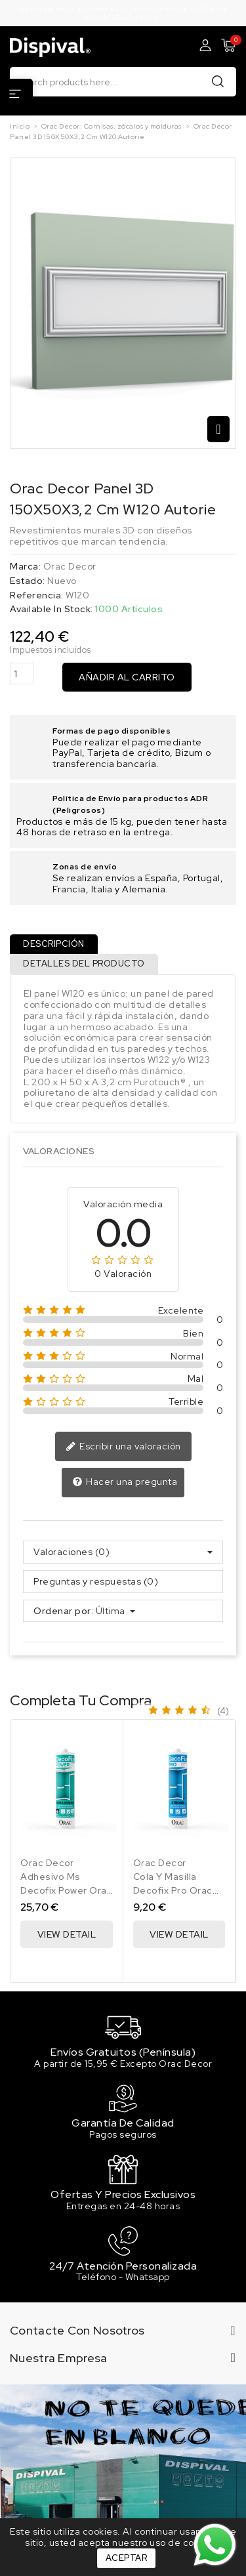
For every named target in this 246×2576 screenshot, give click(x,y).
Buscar (218, 81)
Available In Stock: (51, 609)
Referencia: (37, 595)
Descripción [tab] (54, 943)
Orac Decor (69, 566)
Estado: (27, 581)
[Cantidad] (21, 673)
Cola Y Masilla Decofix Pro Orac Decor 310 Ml (173, 1890)
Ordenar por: (63, 1611)
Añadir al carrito (127, 677)
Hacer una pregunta (125, 1482)
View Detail (66, 1934)
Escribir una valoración (123, 1446)
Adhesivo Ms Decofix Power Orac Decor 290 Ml (66, 1890)
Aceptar (127, 2558)
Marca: (25, 566)
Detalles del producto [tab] (84, 963)
